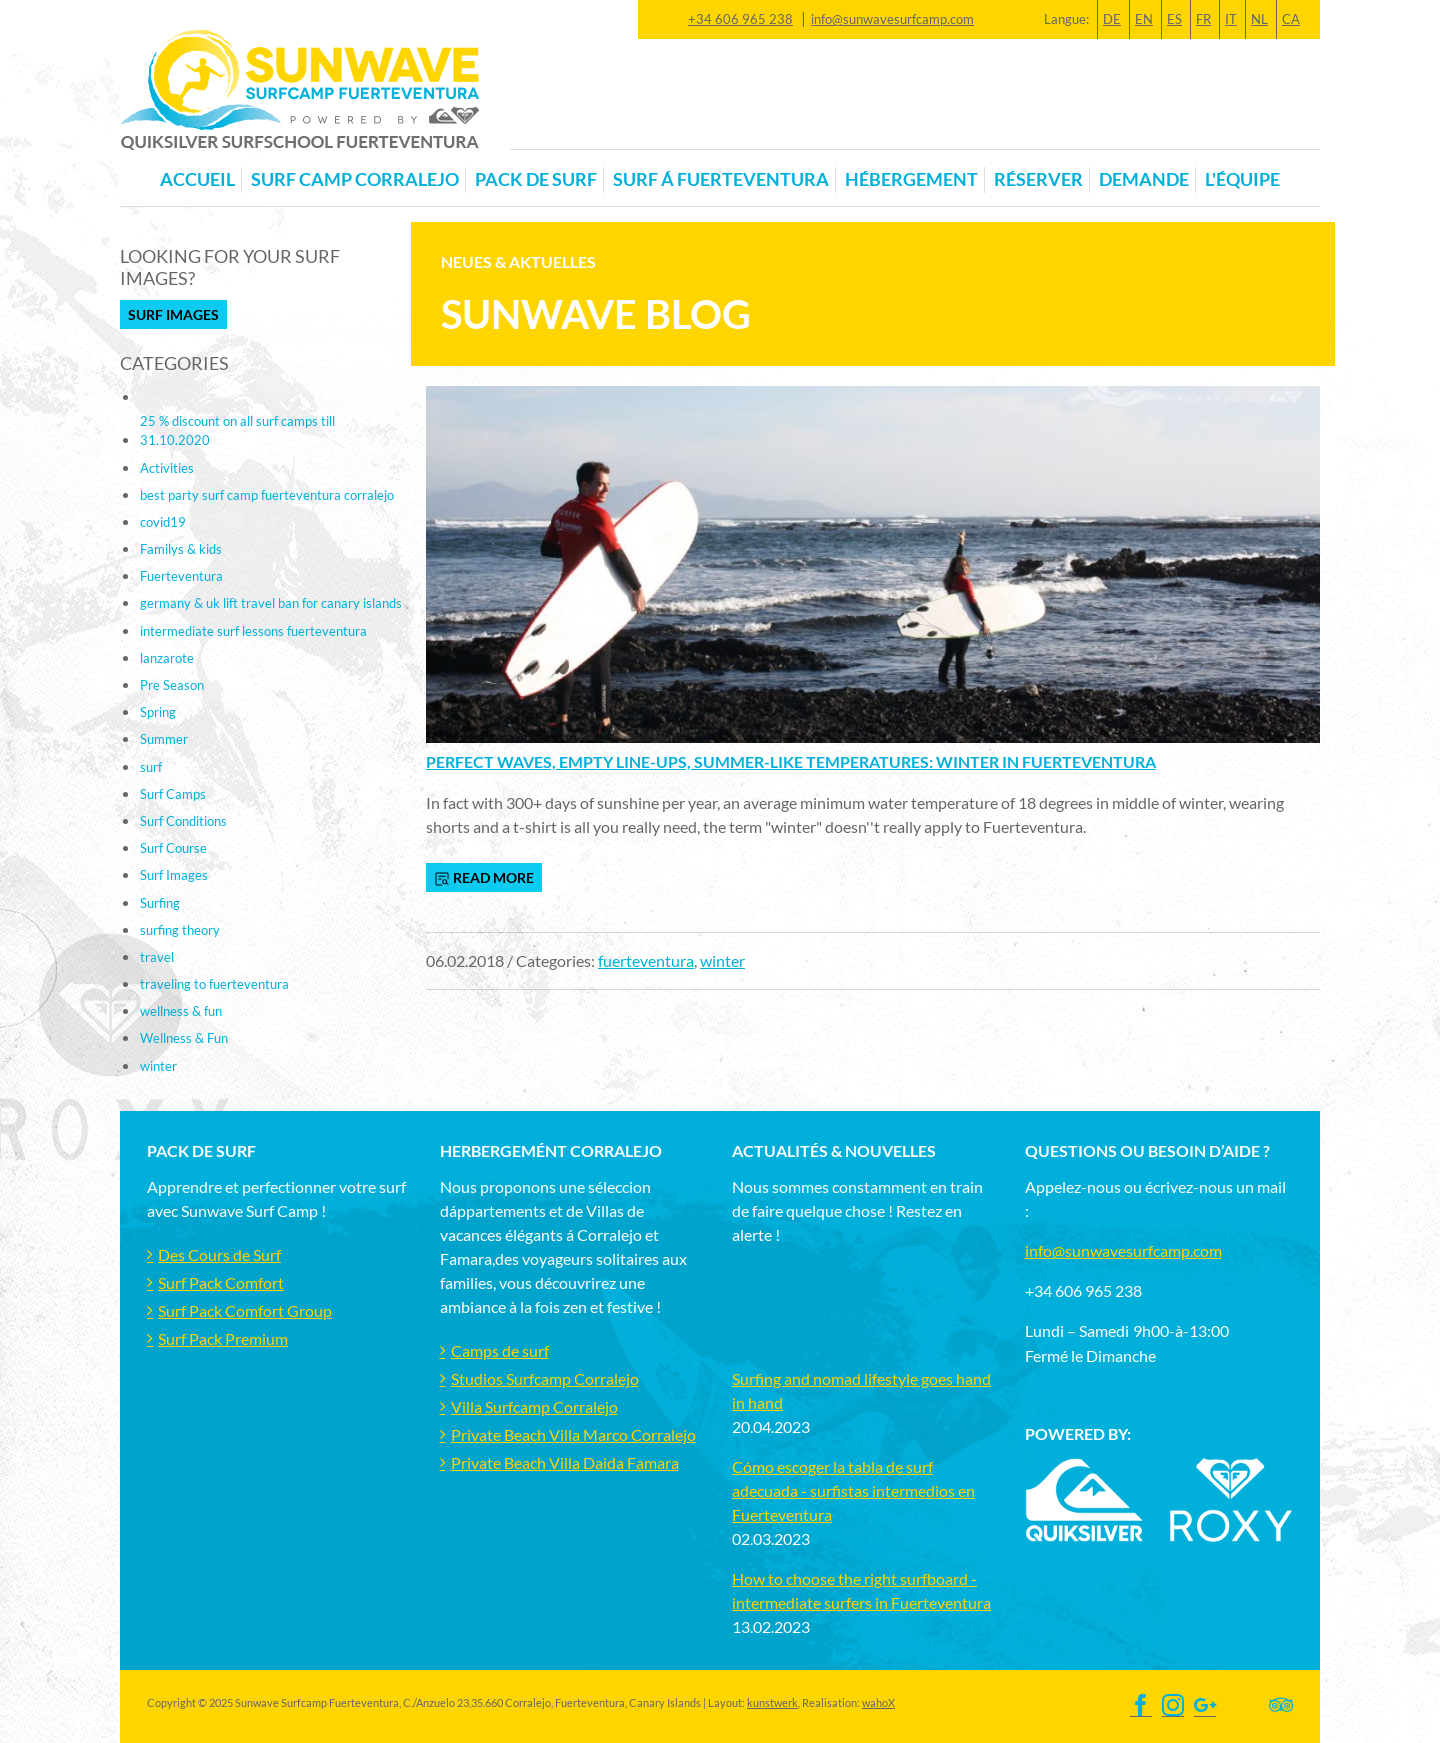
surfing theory (180, 930)
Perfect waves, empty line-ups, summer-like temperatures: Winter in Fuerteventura (791, 761)
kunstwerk (772, 1702)
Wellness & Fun (184, 1038)
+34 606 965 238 (740, 19)
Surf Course (173, 848)
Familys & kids (181, 549)
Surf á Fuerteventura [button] (721, 179)
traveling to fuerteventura (214, 984)
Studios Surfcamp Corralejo (545, 1378)
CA (1291, 19)
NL (1259, 19)
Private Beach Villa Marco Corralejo (573, 1434)
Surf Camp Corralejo (355, 179)
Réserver (1038, 179)
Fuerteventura (181, 576)
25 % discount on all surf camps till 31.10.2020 (237, 430)
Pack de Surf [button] (536, 179)
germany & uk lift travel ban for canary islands (271, 603)
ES (1174, 19)
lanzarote (167, 658)
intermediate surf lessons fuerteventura (253, 631)
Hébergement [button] (911, 179)
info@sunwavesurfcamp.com (892, 19)
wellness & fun (181, 1011)
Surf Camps (173, 794)
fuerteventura (646, 960)
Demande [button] (1144, 179)
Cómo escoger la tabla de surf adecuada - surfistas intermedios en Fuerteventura (853, 1490)
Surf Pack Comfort (221, 1282)
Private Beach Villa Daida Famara (565, 1462)
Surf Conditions (183, 821)
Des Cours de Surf (219, 1254)
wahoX (878, 1702)
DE (1112, 19)
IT (1231, 19)
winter (722, 960)
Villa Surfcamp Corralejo (534, 1406)
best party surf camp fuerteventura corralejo (267, 495)
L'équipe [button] (1242, 179)
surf (151, 767)
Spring (158, 712)
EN (1144, 19)
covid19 (163, 522)
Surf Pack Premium (223, 1338)
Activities (167, 468)
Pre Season (172, 685)
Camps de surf (500, 1350)
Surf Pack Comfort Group (245, 1310)
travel (157, 957)
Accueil (197, 179)
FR (1203, 19)
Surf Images (173, 314)
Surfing (160, 903)
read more (484, 878)
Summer (164, 739)
